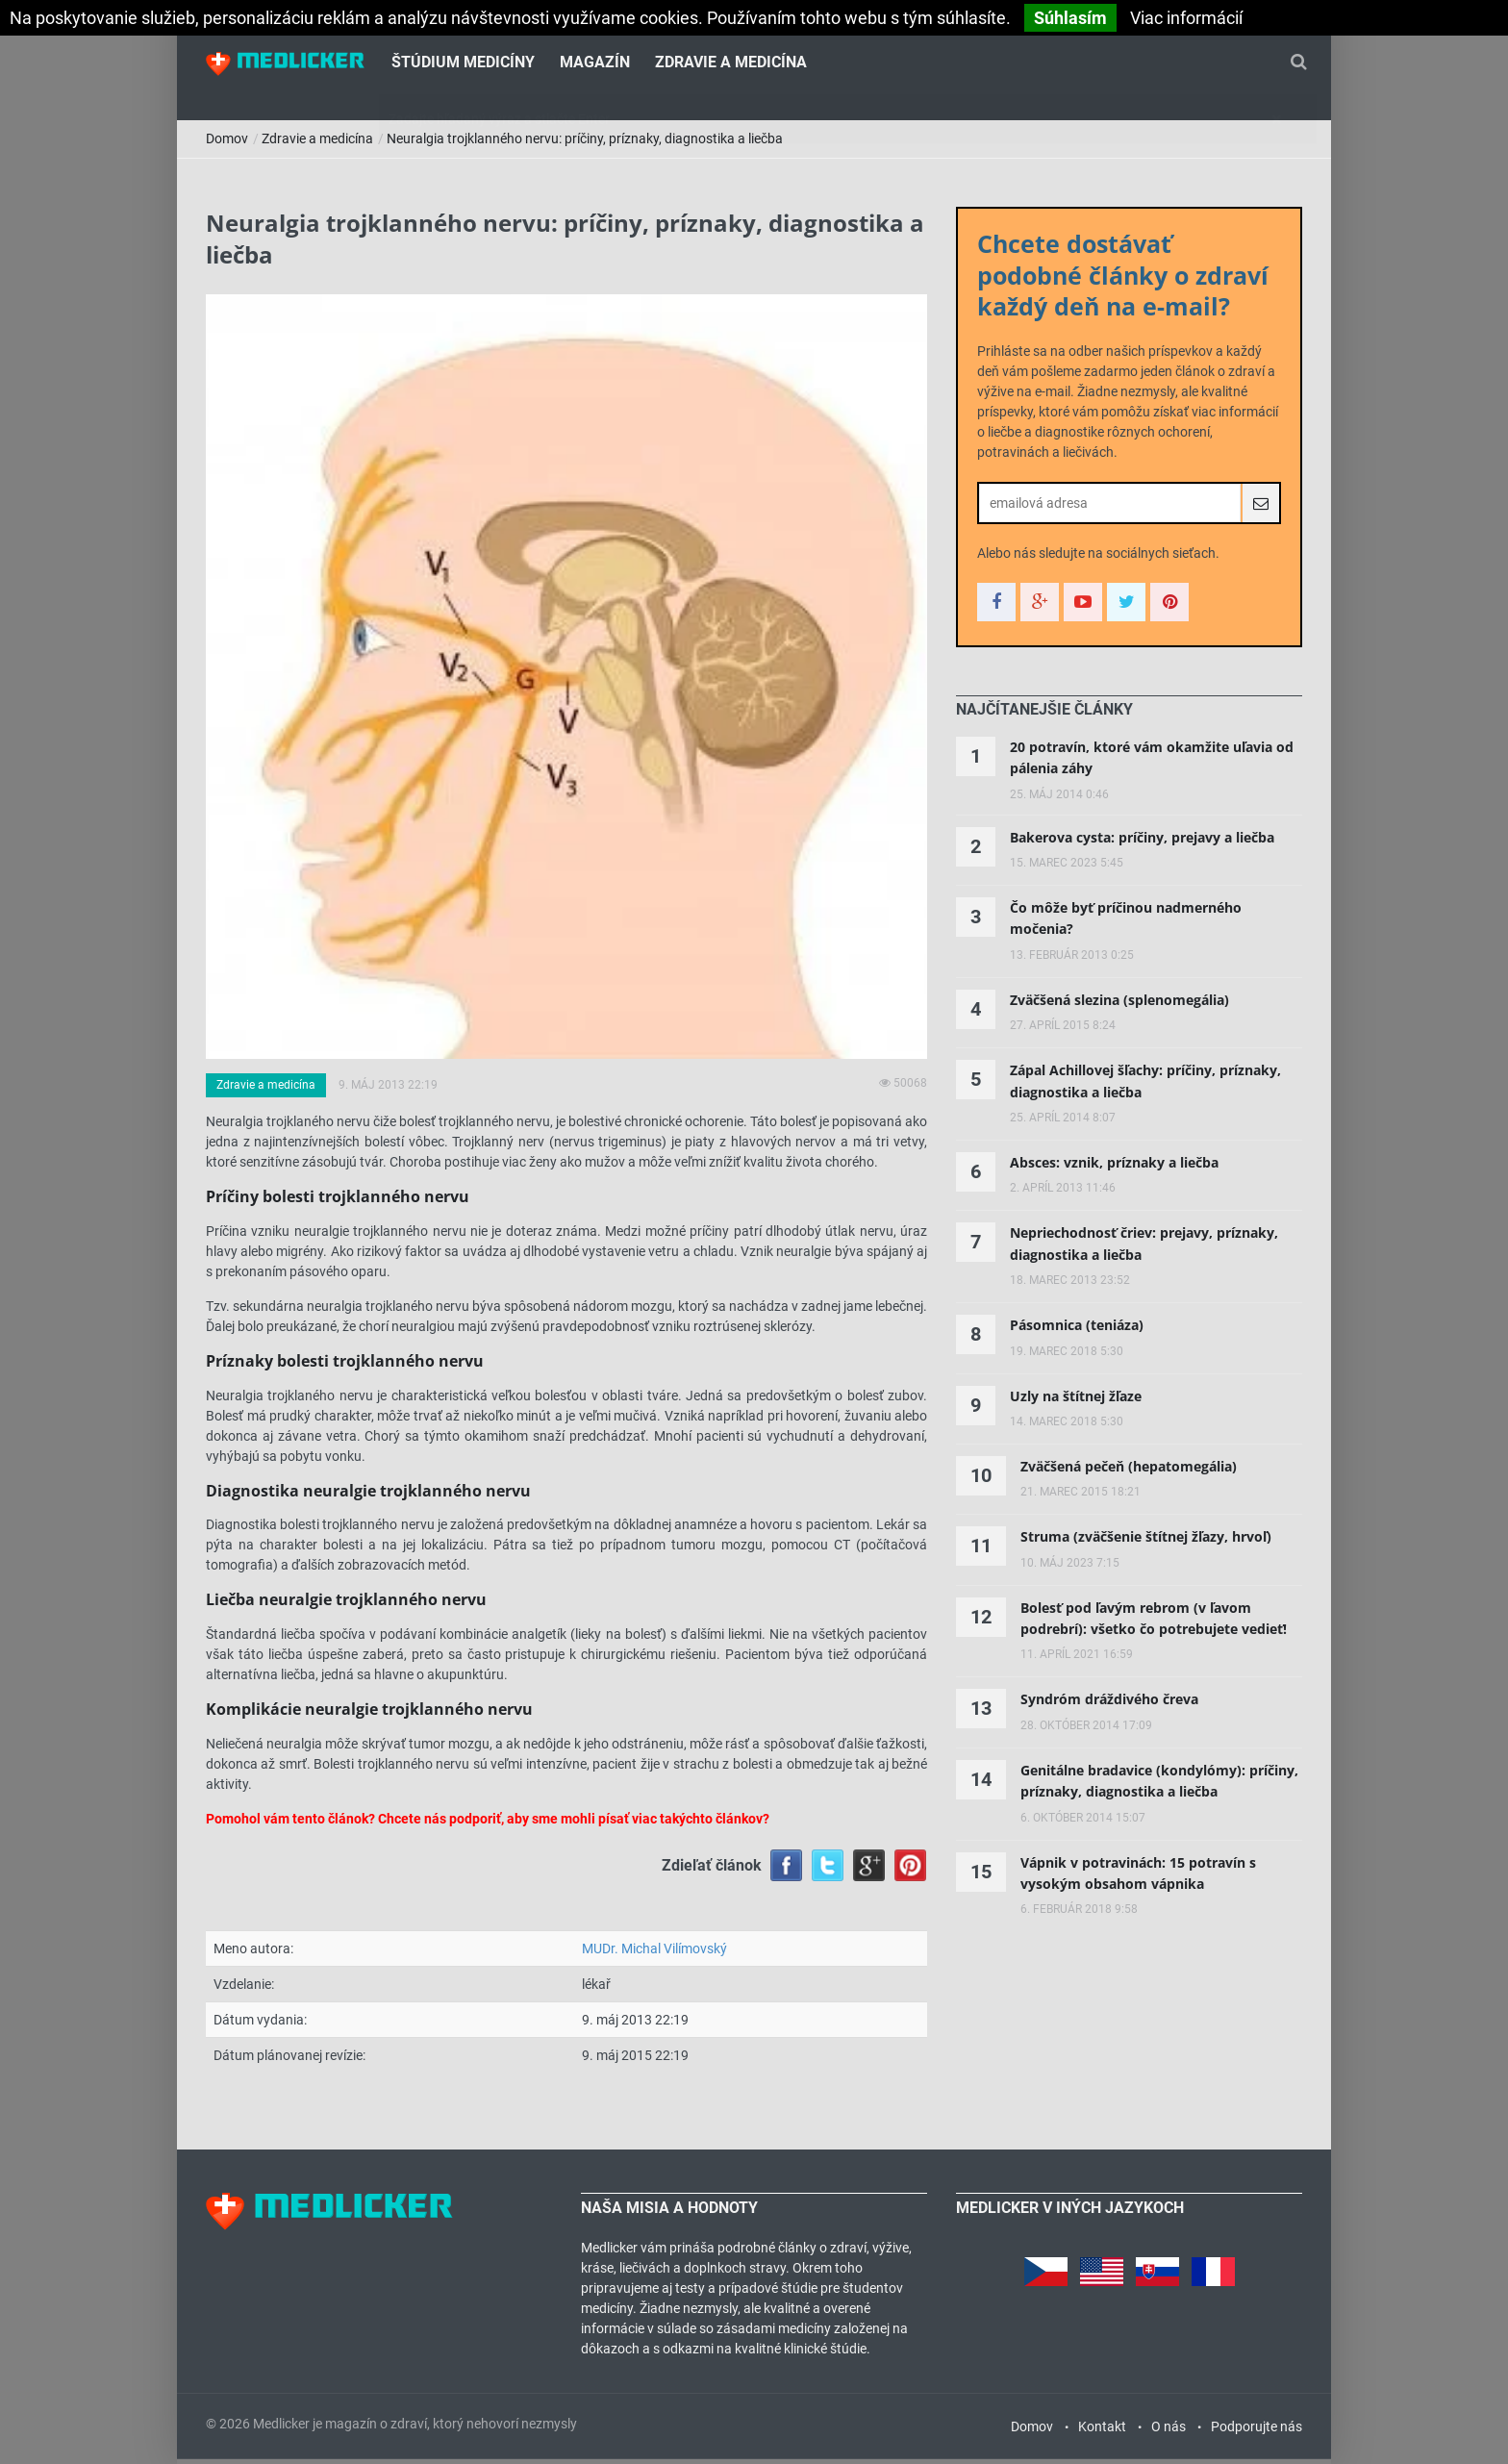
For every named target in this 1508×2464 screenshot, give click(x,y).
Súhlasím (1070, 18)
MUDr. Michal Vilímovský (654, 1954)
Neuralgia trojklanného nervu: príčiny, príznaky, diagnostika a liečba (585, 144)
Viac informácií (1186, 18)
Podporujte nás (1256, 2431)
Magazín (595, 63)
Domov (227, 144)
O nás (1168, 2431)
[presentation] (1044, 715)
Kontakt (1102, 2431)
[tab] (1044, 715)
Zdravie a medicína (731, 63)
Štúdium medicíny (463, 63)
